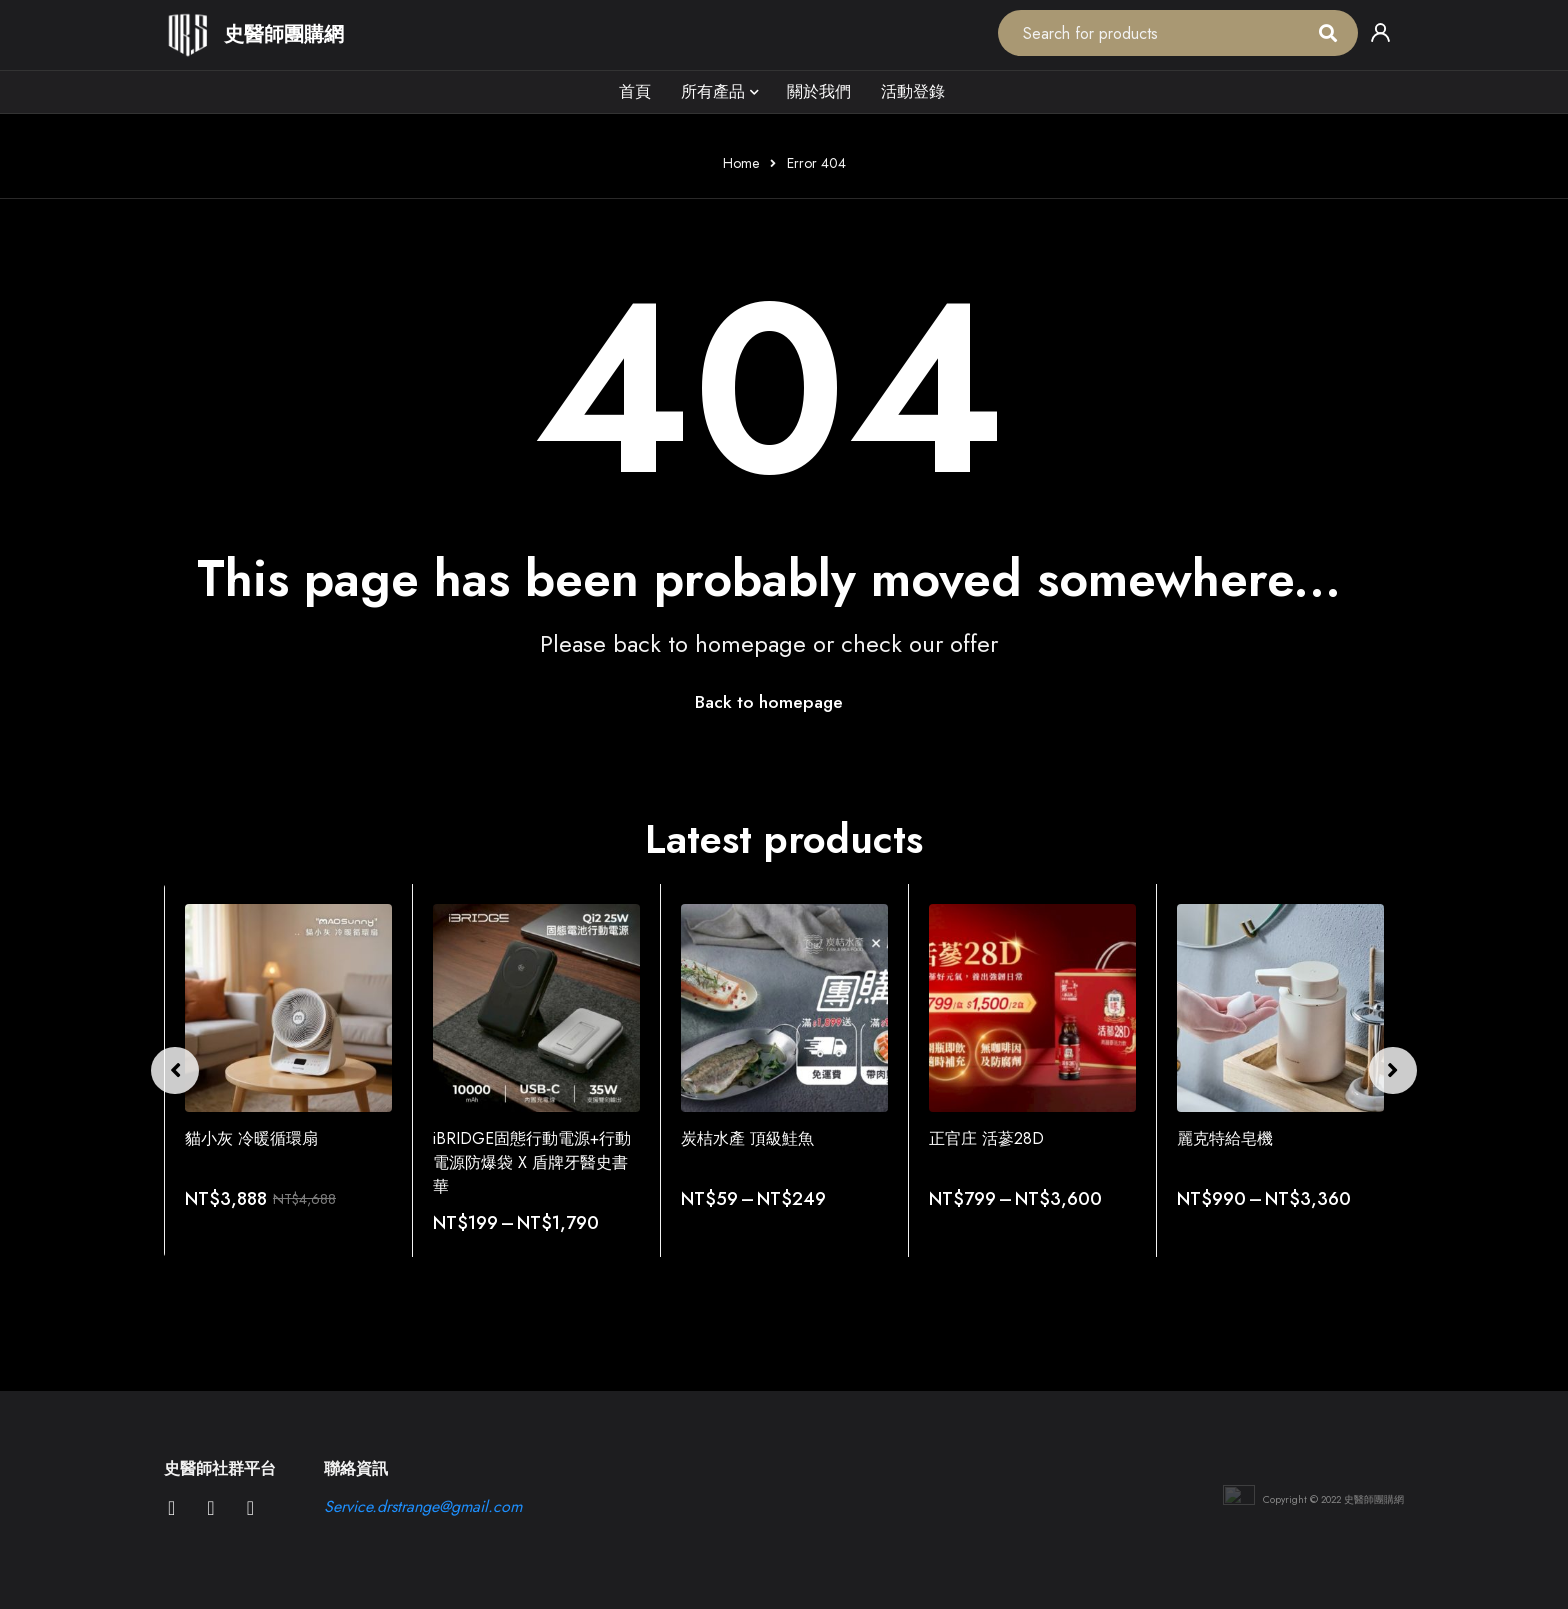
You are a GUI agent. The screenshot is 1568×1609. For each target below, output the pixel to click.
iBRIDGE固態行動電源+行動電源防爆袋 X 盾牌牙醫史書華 (532, 1162)
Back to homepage (769, 702)
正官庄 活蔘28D (986, 1138)
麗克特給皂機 (1225, 1138)
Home (741, 163)
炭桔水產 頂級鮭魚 (747, 1138)
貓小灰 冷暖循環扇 (251, 1138)
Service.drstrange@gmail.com (423, 1506)
